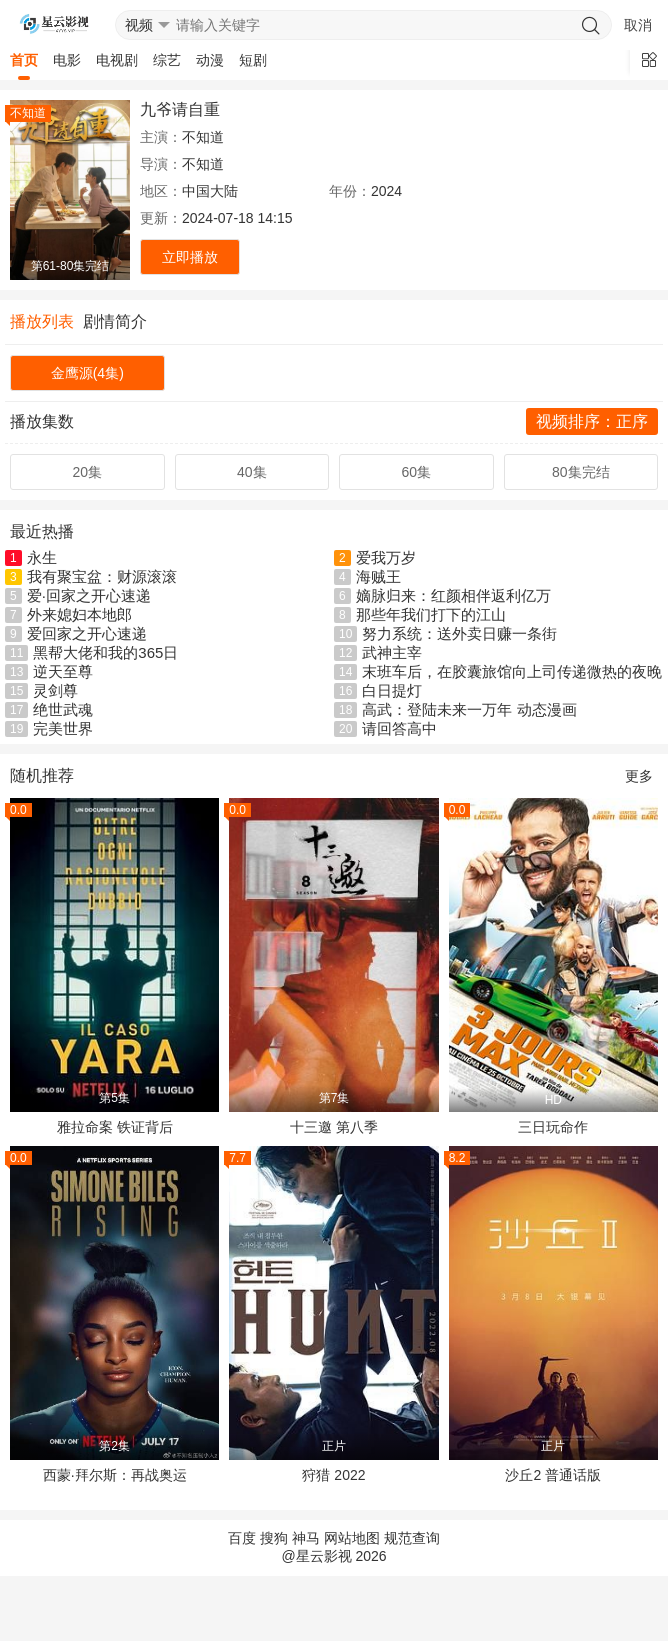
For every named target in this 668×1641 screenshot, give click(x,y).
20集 (87, 472)
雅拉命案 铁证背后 (115, 1127)
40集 (252, 472)
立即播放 (190, 257)
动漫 (210, 60)
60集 (416, 472)
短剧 (253, 60)
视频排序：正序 (592, 421)
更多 (639, 776)
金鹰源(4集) (87, 373)
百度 (242, 1538)
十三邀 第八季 (334, 1127)
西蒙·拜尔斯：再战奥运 (115, 1475)
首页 (24, 60)
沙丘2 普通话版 (553, 1475)
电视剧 (117, 60)
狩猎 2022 (333, 1475)
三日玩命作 (553, 1127)
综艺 (167, 60)
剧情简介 (115, 321)
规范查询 (412, 1538)
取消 (638, 25)
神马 (306, 1538)
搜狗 (274, 1538)
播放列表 (42, 321)
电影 (67, 60)
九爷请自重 (180, 109)
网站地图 (352, 1538)
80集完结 (581, 472)
